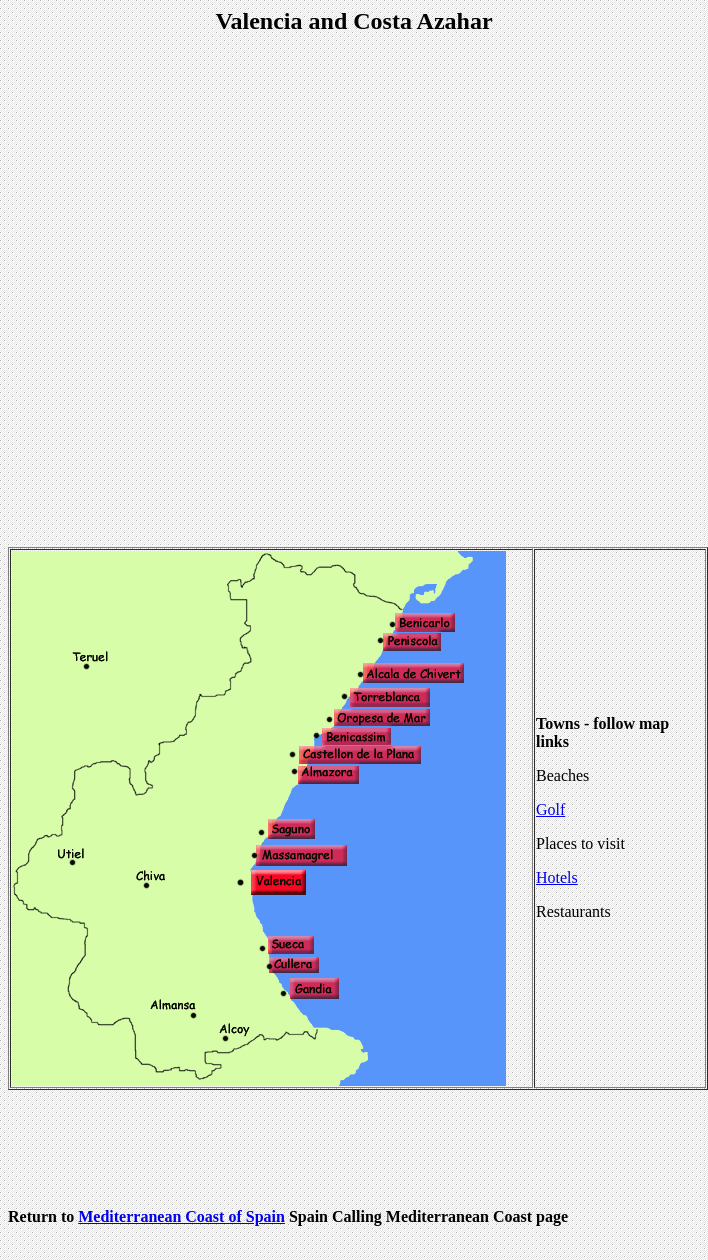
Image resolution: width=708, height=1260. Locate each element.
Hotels (557, 877)
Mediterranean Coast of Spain (181, 1216)
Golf (550, 809)
